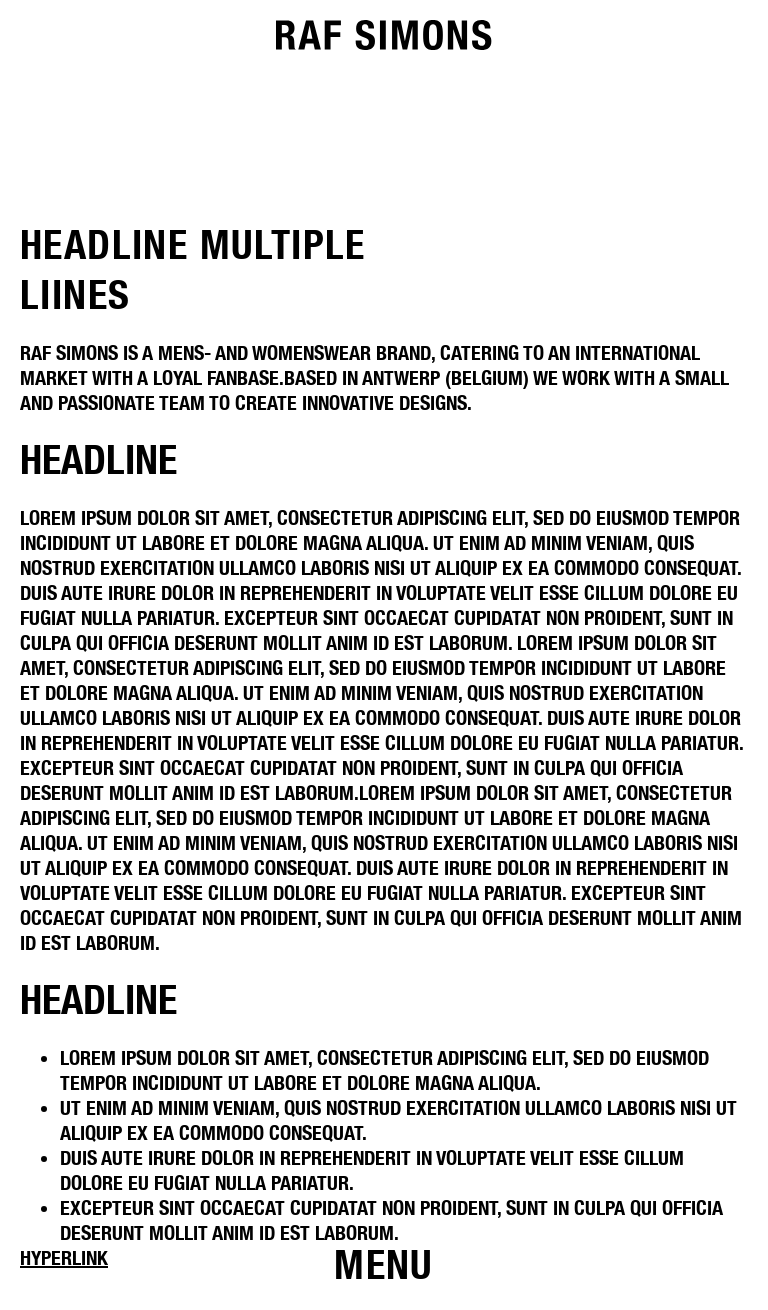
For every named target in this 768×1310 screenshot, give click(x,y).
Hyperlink (64, 1257)
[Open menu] (384, 1265)
